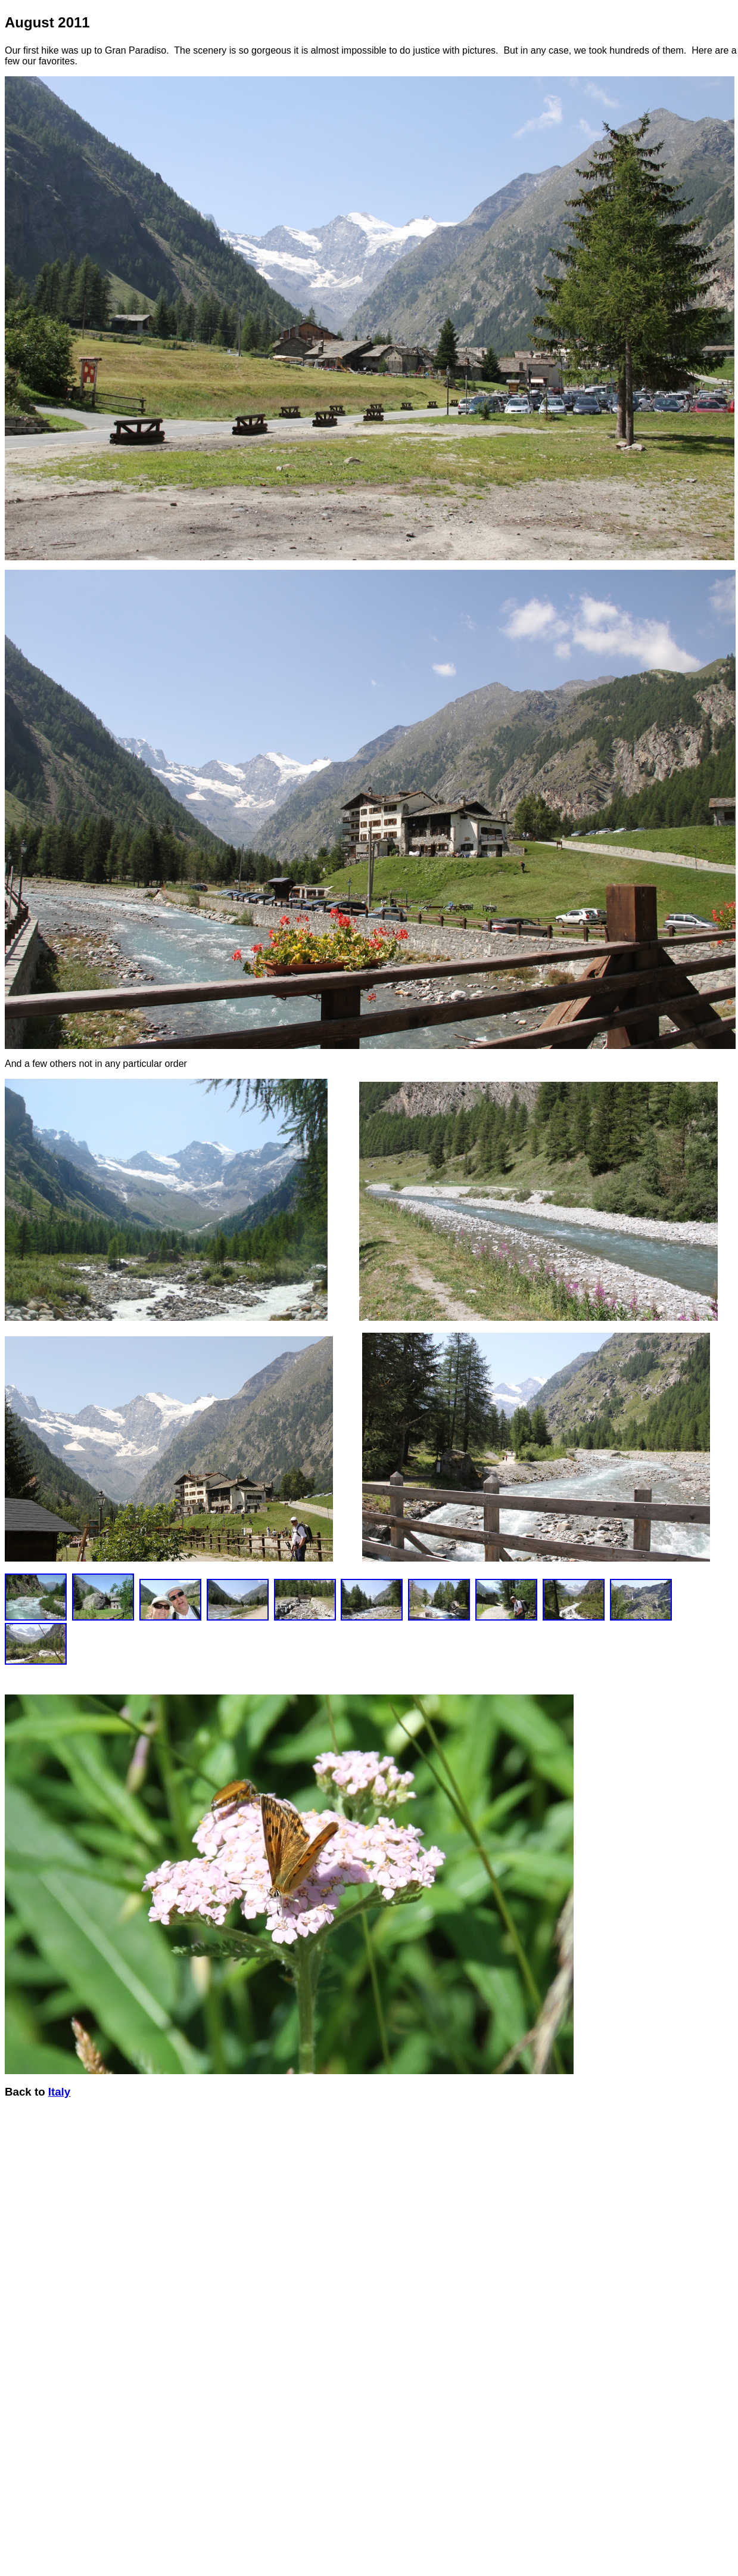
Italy (59, 2091)
